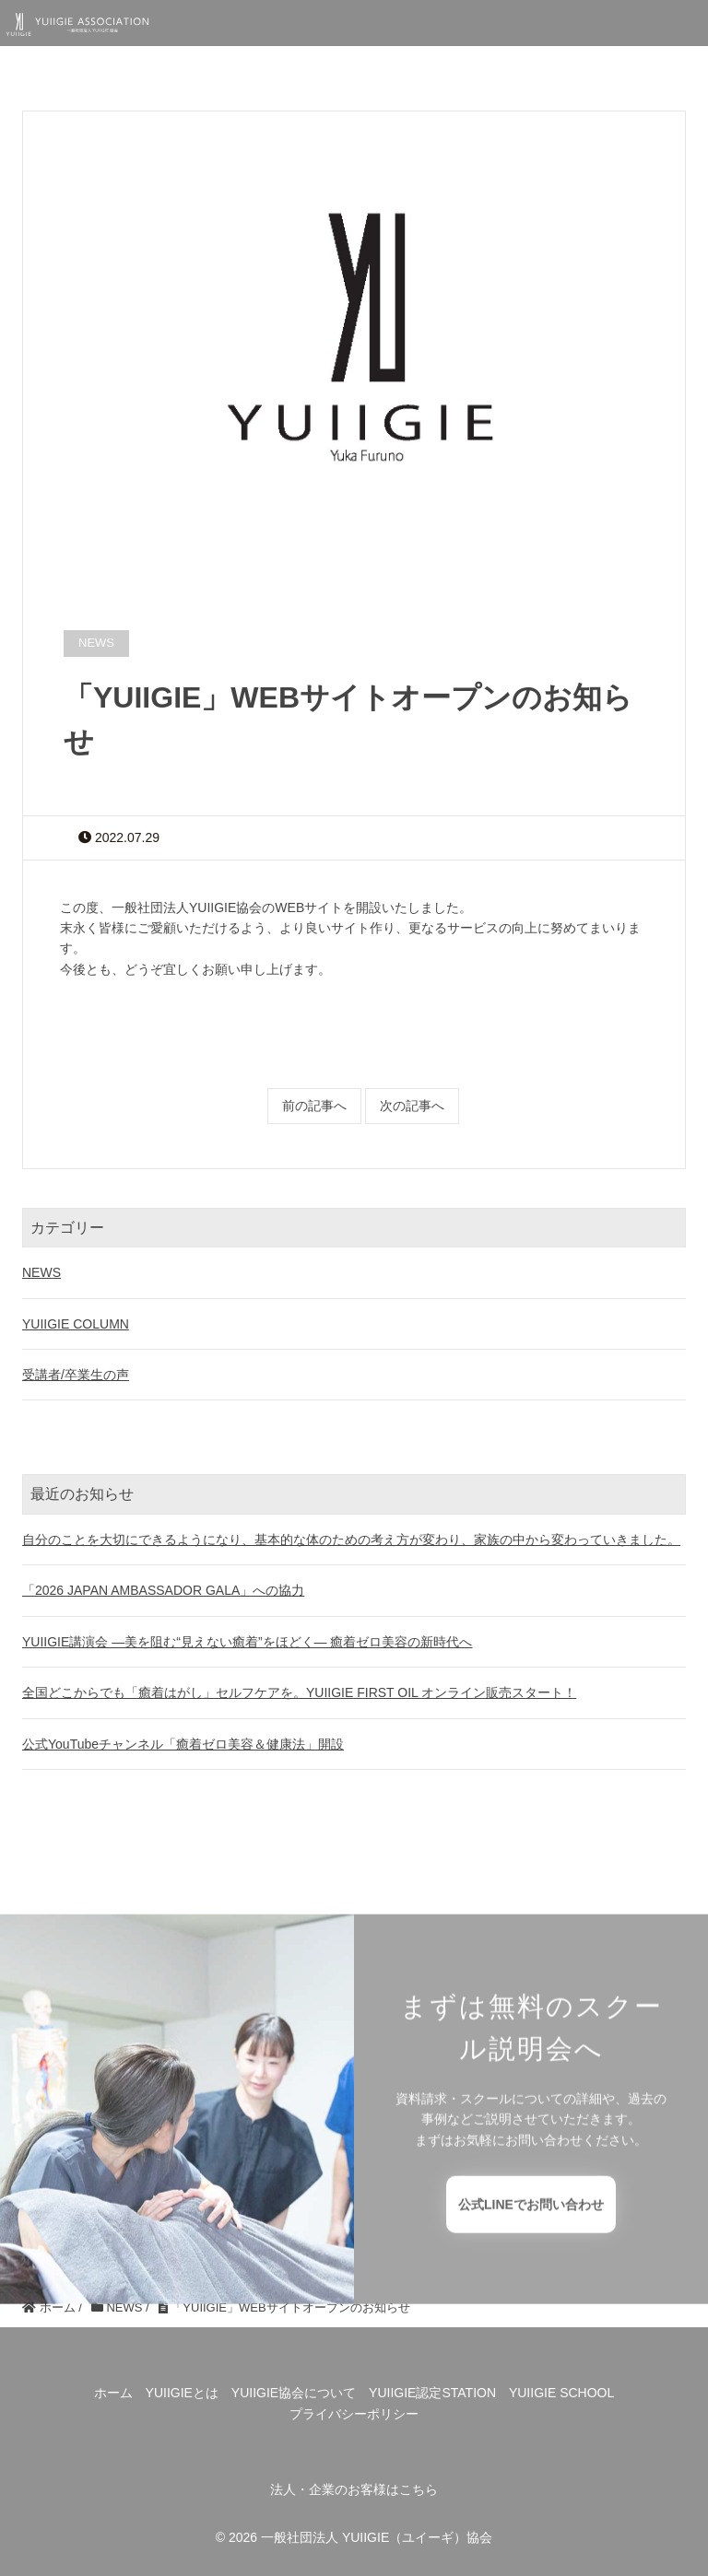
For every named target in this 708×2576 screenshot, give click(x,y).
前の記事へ (314, 1105)
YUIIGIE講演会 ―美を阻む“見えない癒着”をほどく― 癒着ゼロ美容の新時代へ (247, 1641)
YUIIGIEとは (182, 2392)
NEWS (41, 1272)
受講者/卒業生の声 (75, 1374)
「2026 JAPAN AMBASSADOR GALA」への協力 (163, 1590)
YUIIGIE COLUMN (75, 1324)
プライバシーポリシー (354, 2413)
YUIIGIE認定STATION (432, 2392)
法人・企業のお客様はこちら (354, 2489)
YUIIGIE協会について (293, 2392)
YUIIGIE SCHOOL (561, 2392)
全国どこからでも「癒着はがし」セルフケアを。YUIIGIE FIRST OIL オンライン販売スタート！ (299, 1692)
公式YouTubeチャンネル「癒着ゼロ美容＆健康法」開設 (183, 1744)
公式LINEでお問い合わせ (531, 2237)
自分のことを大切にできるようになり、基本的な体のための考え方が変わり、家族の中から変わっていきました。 (351, 1539)
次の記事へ (412, 1105)
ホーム (113, 2392)
